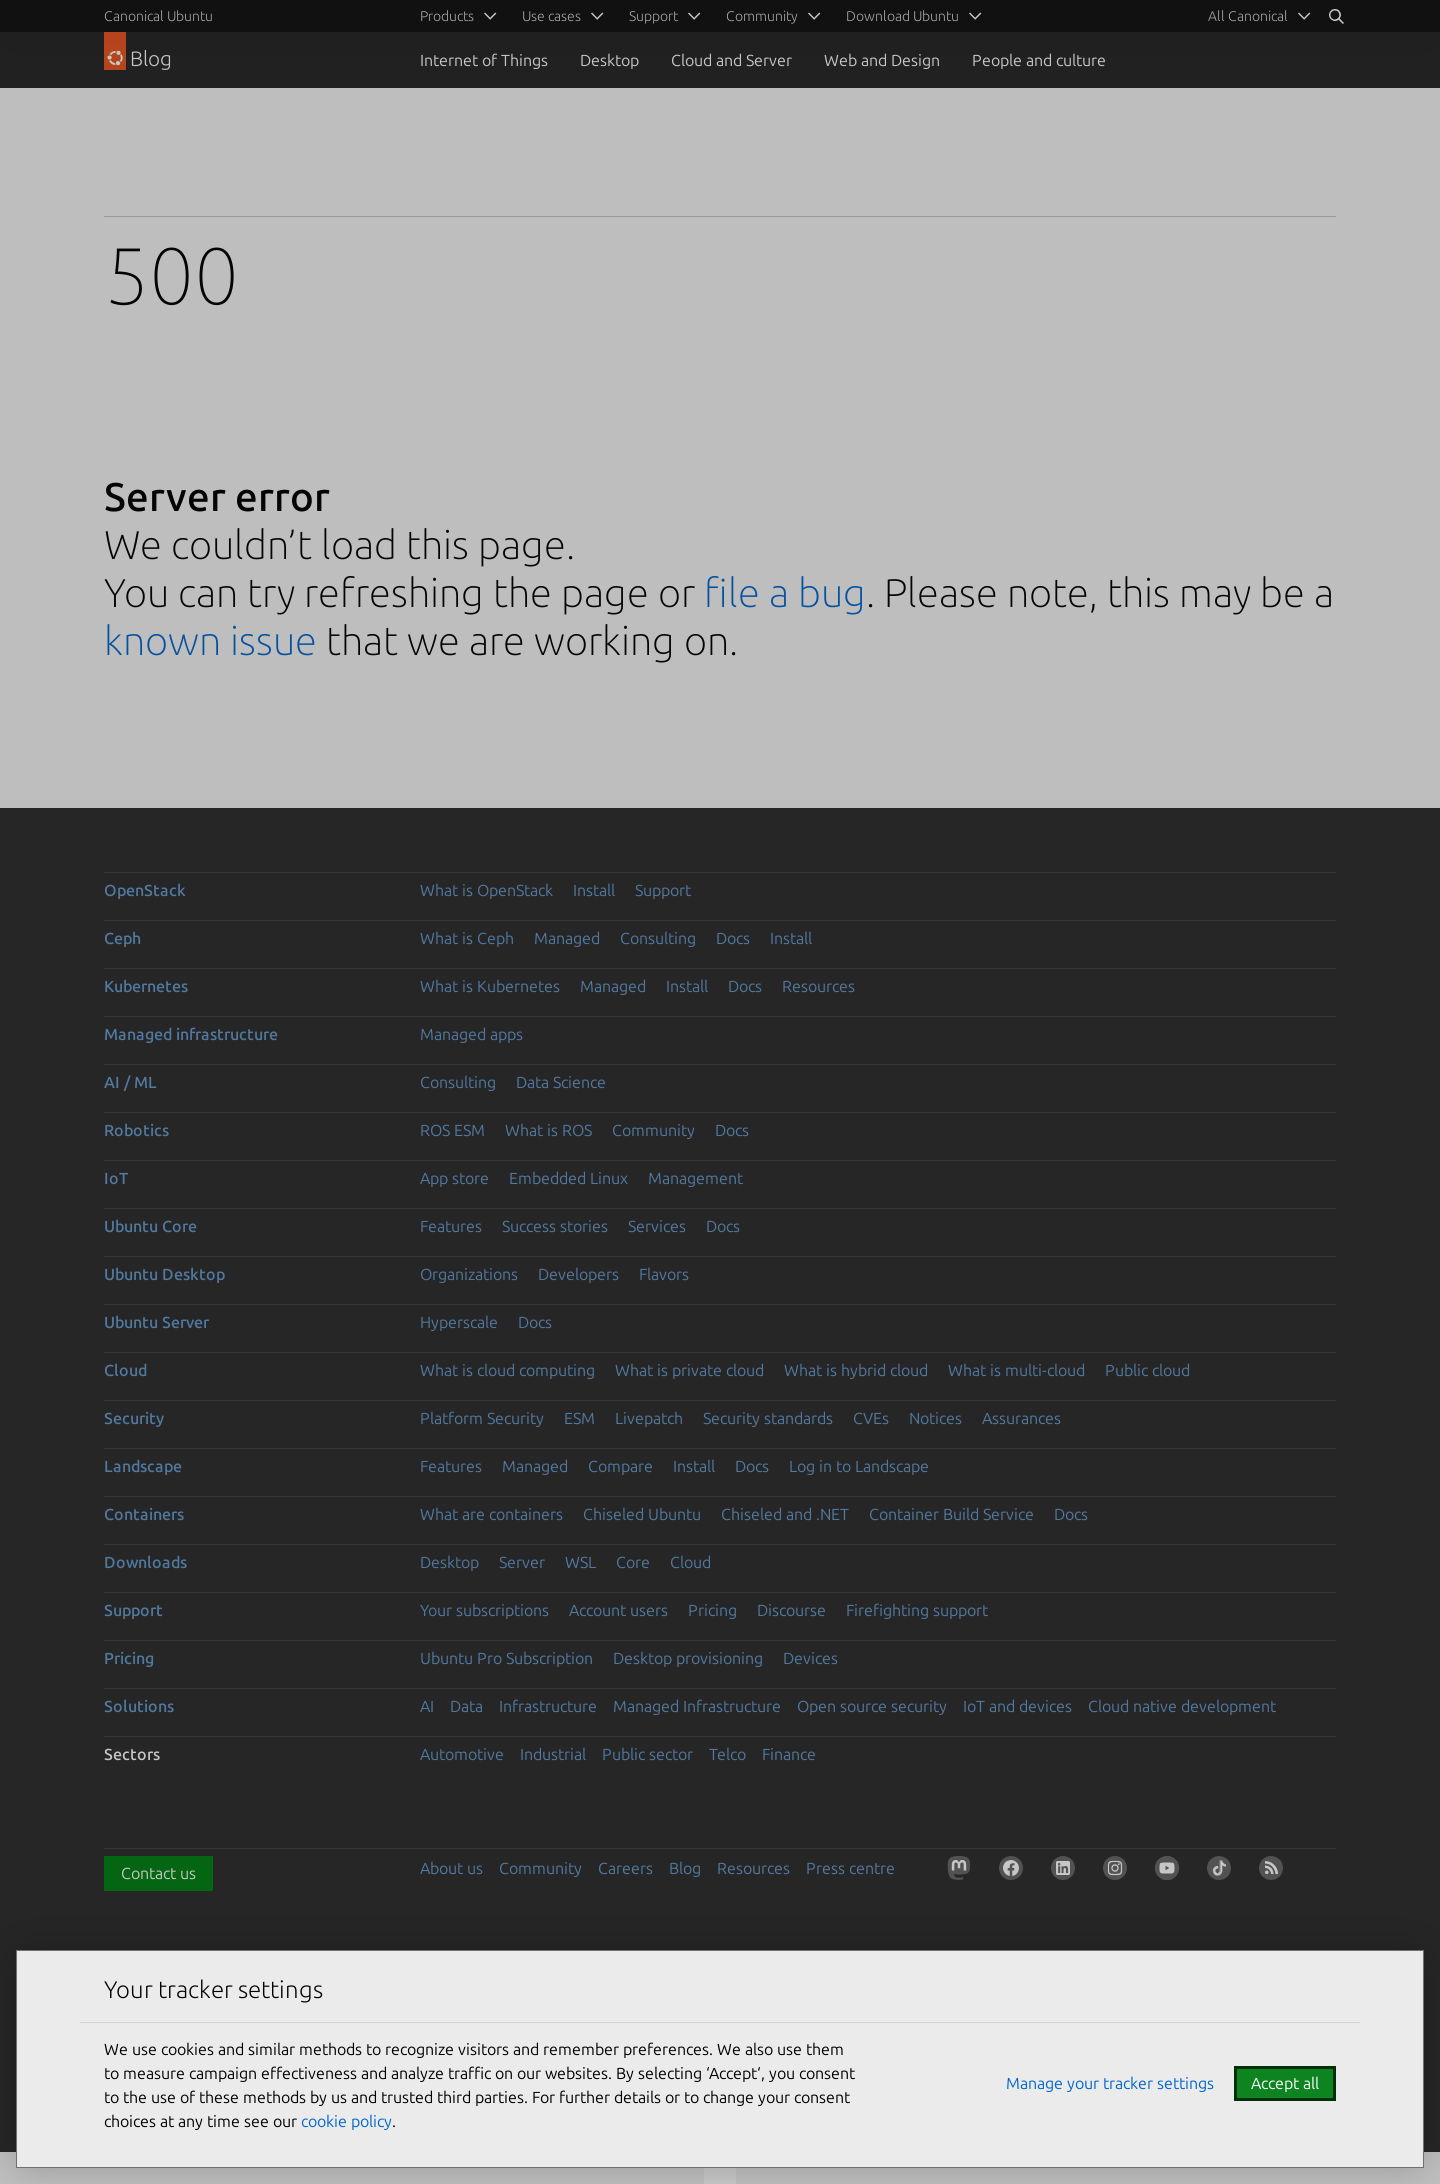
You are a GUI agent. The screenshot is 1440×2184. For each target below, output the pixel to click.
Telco (727, 1754)
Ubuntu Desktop (164, 1274)
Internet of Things (484, 60)
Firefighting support (917, 1610)
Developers (578, 1274)
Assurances (1021, 1418)
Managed (567, 938)
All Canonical (1248, 16)
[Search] (1336, 16)
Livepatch (649, 1418)
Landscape (143, 1466)
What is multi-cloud (1016, 1370)
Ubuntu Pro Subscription (506, 1658)
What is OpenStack (486, 890)
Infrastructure (548, 1706)
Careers (625, 1868)
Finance (789, 1754)
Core (633, 1562)
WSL (580, 1562)
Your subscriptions (484, 1610)
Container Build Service (951, 1514)
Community (653, 1130)
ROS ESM (452, 1130)
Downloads (145, 1562)
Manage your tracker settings (1110, 2083)
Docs (733, 938)
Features (451, 1226)
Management (695, 1178)
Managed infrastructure (191, 1034)
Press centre (850, 1868)
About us (451, 1868)
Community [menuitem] (762, 16)
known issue (210, 640)
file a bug (785, 592)
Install (594, 890)
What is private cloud (689, 1370)
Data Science (561, 1082)
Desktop (609, 60)
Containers (144, 1514)
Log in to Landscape (859, 1466)
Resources (818, 986)
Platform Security (482, 1418)
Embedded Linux (568, 1178)
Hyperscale (459, 1322)
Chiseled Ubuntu (642, 1514)
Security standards (768, 1418)
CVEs (871, 1418)
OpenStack (145, 890)
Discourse (791, 1610)
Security (134, 1418)
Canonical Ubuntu (158, 16)
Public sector (647, 1754)
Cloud (125, 1370)
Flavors (664, 1274)
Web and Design (882, 60)
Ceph (122, 938)
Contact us (158, 1873)
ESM (579, 1418)
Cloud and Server (731, 60)
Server (522, 1562)
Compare (620, 1466)
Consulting (658, 938)
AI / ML (130, 1082)
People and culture (1039, 60)
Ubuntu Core (150, 1226)
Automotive (462, 1754)
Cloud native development (1182, 1706)
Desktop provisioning (688, 1658)
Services (657, 1226)
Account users (618, 1610)
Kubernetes (146, 986)
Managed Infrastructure (697, 1706)
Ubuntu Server (156, 1322)
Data (466, 1706)
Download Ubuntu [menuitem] (902, 16)
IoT (116, 1178)
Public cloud (1147, 1370)
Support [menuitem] (653, 16)
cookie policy (346, 2121)
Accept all (1285, 2083)
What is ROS (548, 1130)
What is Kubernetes (490, 986)
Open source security (872, 1706)
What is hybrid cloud (856, 1370)
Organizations (469, 1274)
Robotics (136, 1130)
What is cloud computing (507, 1370)
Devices (810, 1658)
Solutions (139, 1706)
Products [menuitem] (447, 16)
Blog (685, 1868)
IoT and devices (1017, 1706)
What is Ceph (467, 938)
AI (427, 1706)
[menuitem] (1256, 16)
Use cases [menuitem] (551, 16)
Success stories (555, 1226)
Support (663, 890)
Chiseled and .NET (785, 1514)
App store (454, 1178)
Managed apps (471, 1034)
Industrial (553, 1754)
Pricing (712, 1610)
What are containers (491, 1514)
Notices (935, 1418)
